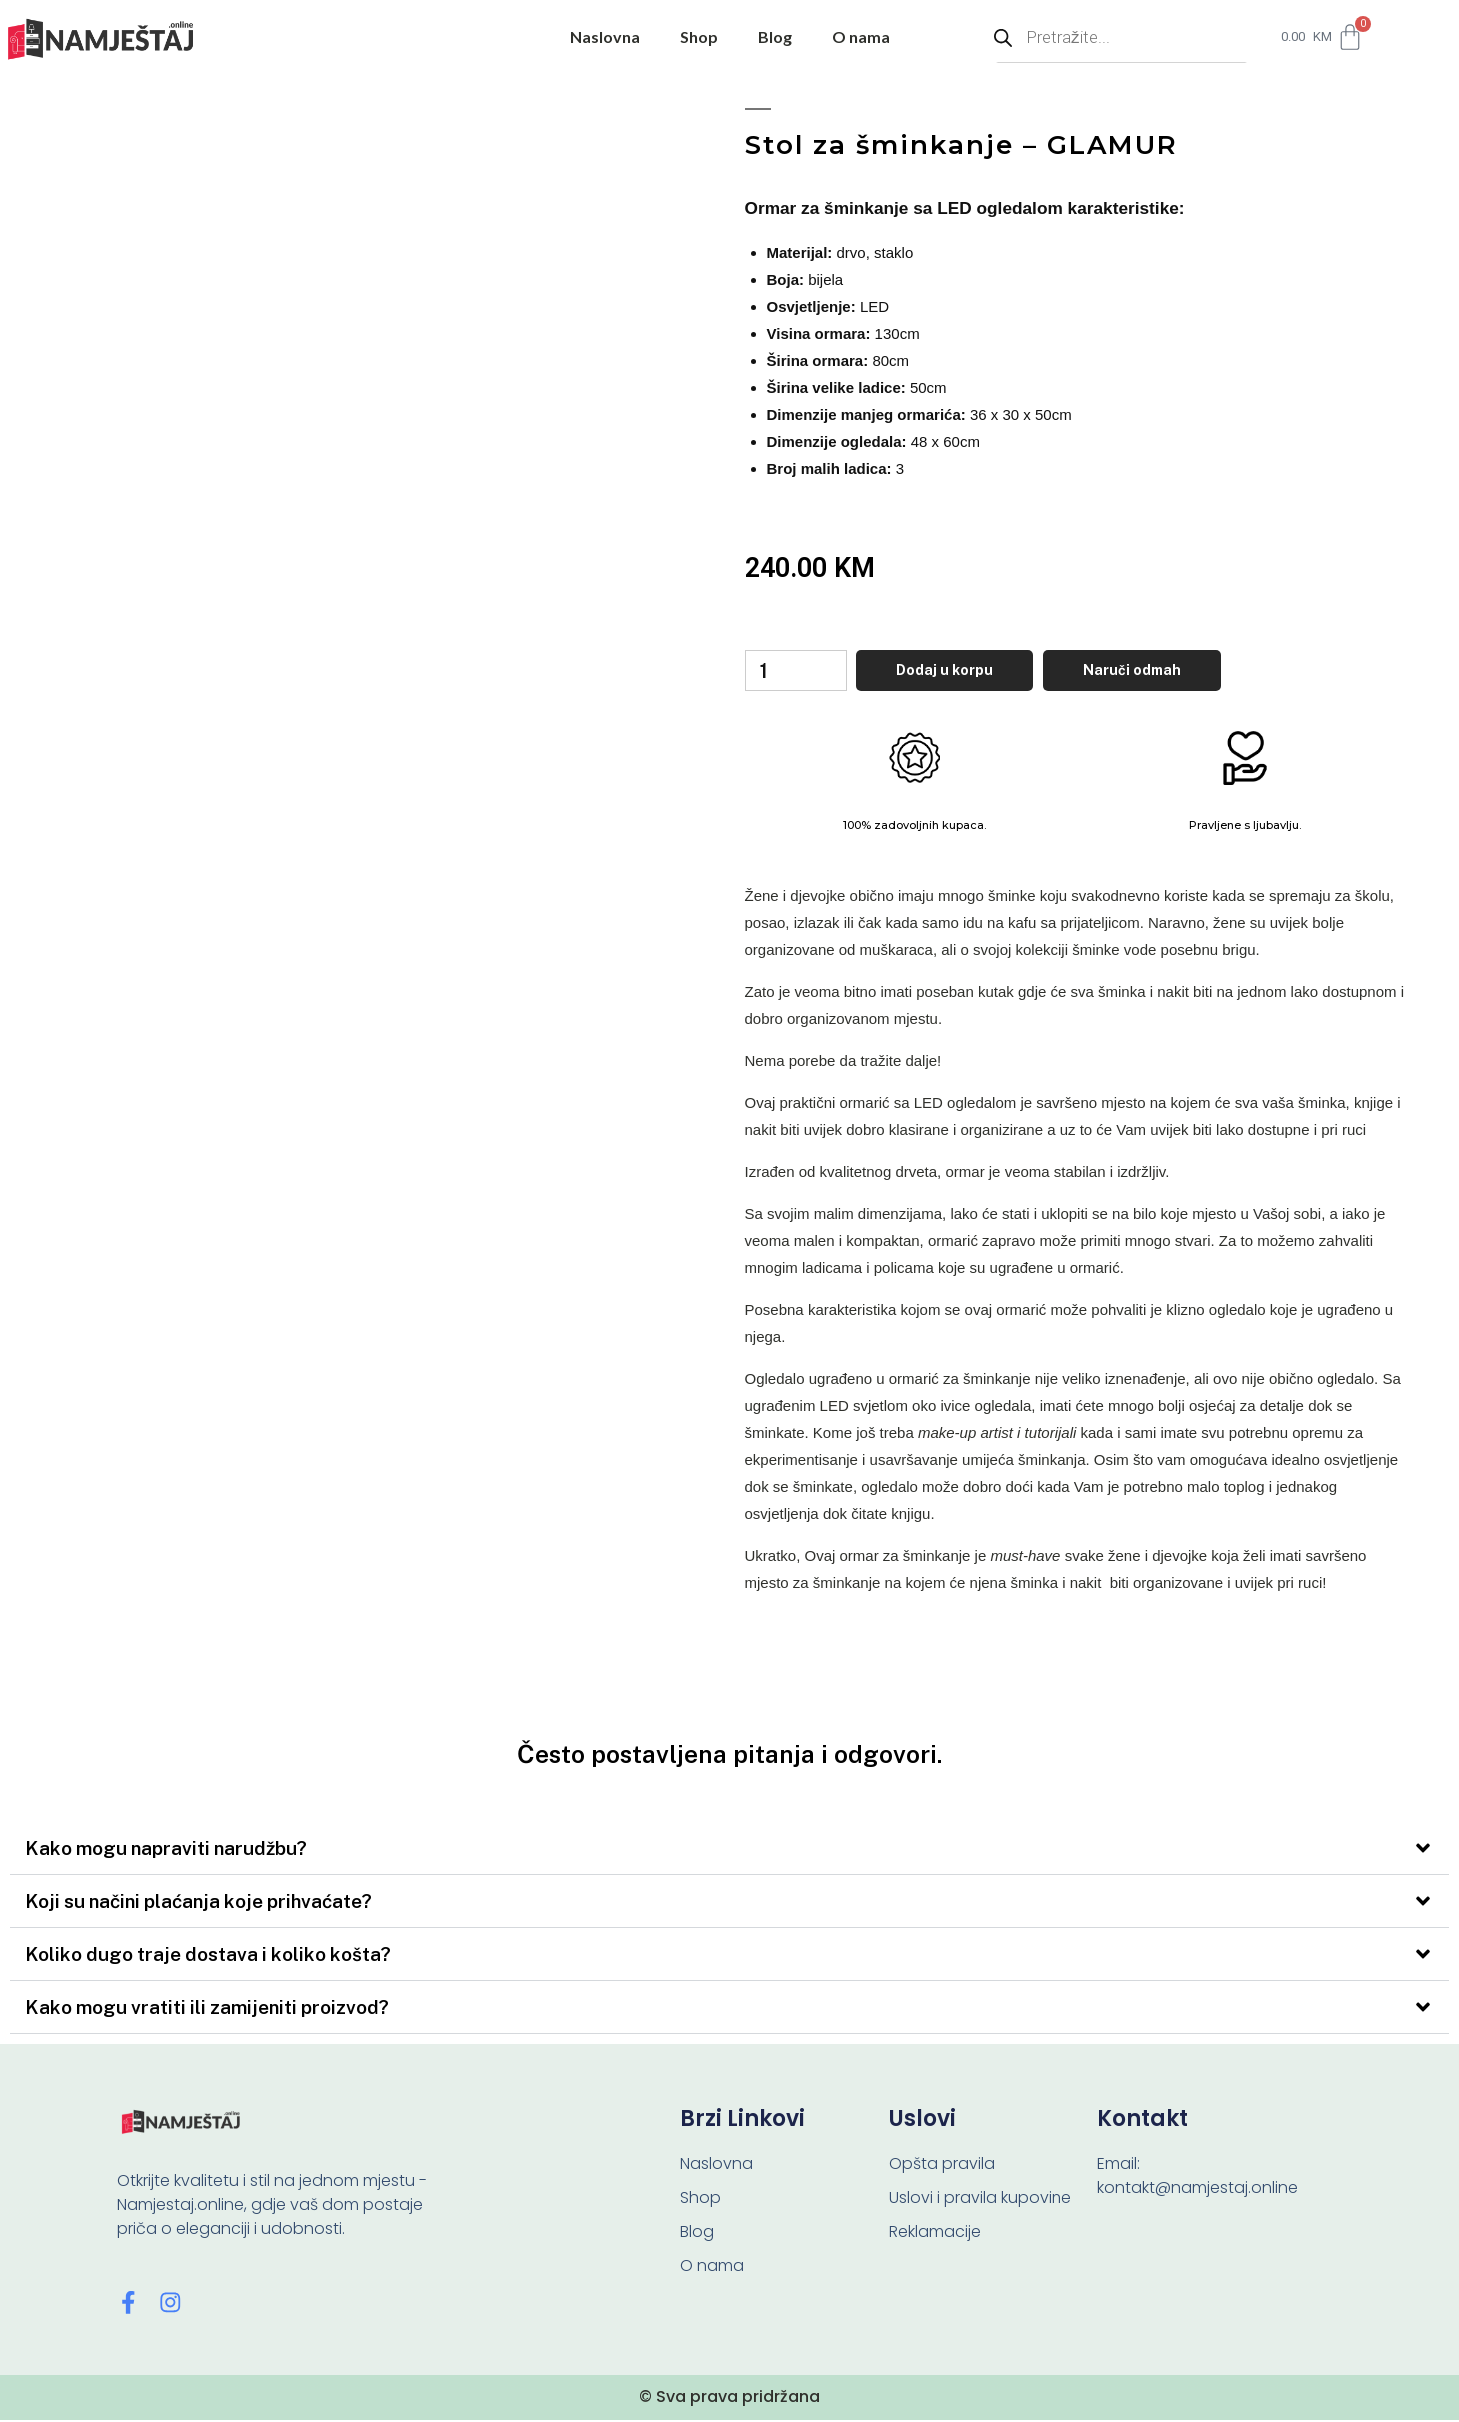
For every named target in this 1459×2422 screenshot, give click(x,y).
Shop (699, 36)
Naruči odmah (1141, 671)
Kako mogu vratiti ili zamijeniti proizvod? (207, 2009)
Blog (775, 36)
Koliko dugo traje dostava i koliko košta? (208, 1956)
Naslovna (605, 36)
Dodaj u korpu (953, 671)
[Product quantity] (800, 672)
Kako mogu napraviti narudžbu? (166, 1850)
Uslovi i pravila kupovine (980, 2199)
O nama (861, 36)
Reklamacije (935, 2233)
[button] (729, 1850)
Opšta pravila (942, 2165)
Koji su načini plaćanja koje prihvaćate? (198, 1903)
